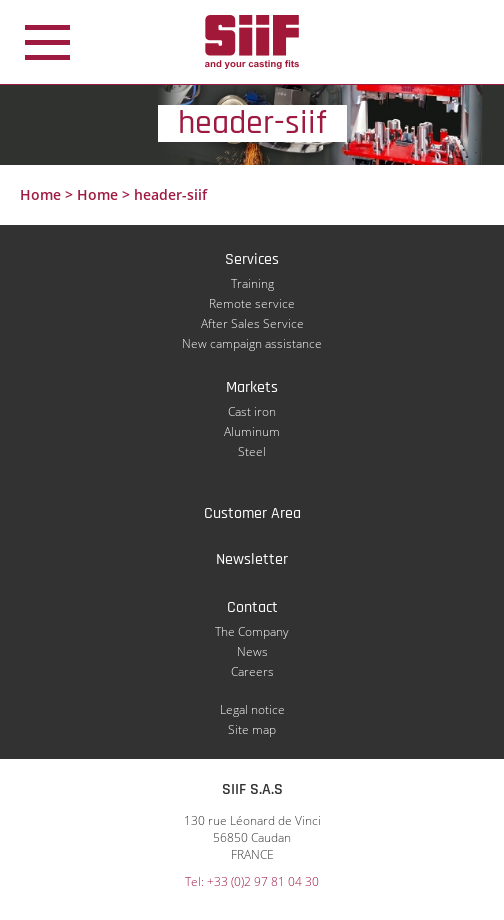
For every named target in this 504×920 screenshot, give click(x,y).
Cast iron (252, 411)
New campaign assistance (252, 343)
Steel (252, 451)
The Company (252, 631)
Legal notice (252, 709)
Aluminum (252, 431)
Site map (252, 729)
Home (40, 194)
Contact (252, 607)
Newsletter (252, 559)
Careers (252, 671)
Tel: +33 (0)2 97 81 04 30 (252, 881)
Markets (252, 387)
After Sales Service (252, 323)
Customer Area (252, 513)
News (252, 651)
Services (252, 259)
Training (252, 283)
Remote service (252, 303)
